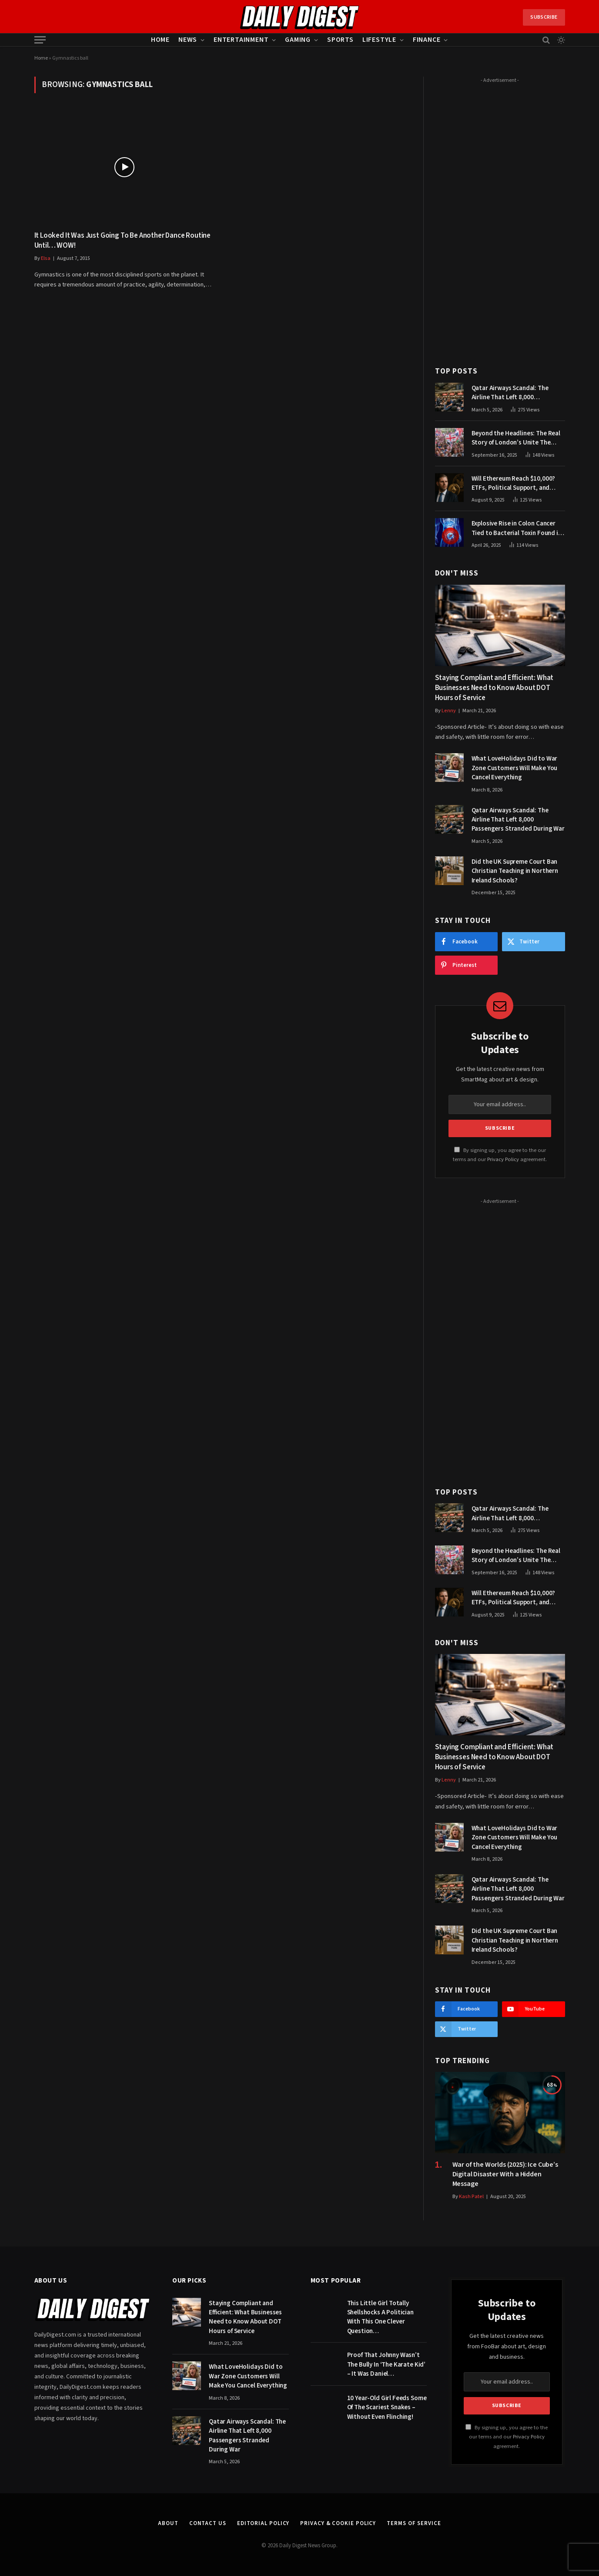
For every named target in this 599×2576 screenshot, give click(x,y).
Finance (427, 39)
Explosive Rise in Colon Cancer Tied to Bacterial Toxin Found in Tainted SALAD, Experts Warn (517, 528)
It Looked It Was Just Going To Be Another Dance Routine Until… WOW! (122, 241)
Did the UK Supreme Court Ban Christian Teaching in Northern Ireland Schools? (515, 871)
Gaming (298, 39)
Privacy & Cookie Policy (338, 2523)
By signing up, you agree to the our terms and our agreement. (506, 2437)
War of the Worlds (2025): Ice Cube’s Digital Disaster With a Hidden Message (505, 2174)
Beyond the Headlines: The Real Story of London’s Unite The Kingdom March (516, 438)
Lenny (449, 710)
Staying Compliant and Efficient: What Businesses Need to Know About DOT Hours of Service (494, 688)
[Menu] (40, 40)
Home (160, 39)
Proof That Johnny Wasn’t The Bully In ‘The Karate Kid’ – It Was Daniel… (386, 2364)
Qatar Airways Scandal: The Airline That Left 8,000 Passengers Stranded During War (518, 393)
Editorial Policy (263, 2523)
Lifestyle (379, 39)
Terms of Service (414, 2523)
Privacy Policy (503, 1159)
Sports (340, 39)
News (187, 39)
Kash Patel (471, 2196)
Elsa (45, 258)
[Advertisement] (500, 216)
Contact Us (207, 2523)
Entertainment (241, 39)
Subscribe (543, 17)
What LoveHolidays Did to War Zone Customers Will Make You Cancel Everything (515, 768)
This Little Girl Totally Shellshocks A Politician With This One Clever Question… (380, 2317)
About (168, 2523)
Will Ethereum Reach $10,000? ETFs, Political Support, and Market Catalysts (513, 483)
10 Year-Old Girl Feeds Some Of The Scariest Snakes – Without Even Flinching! (387, 2407)
